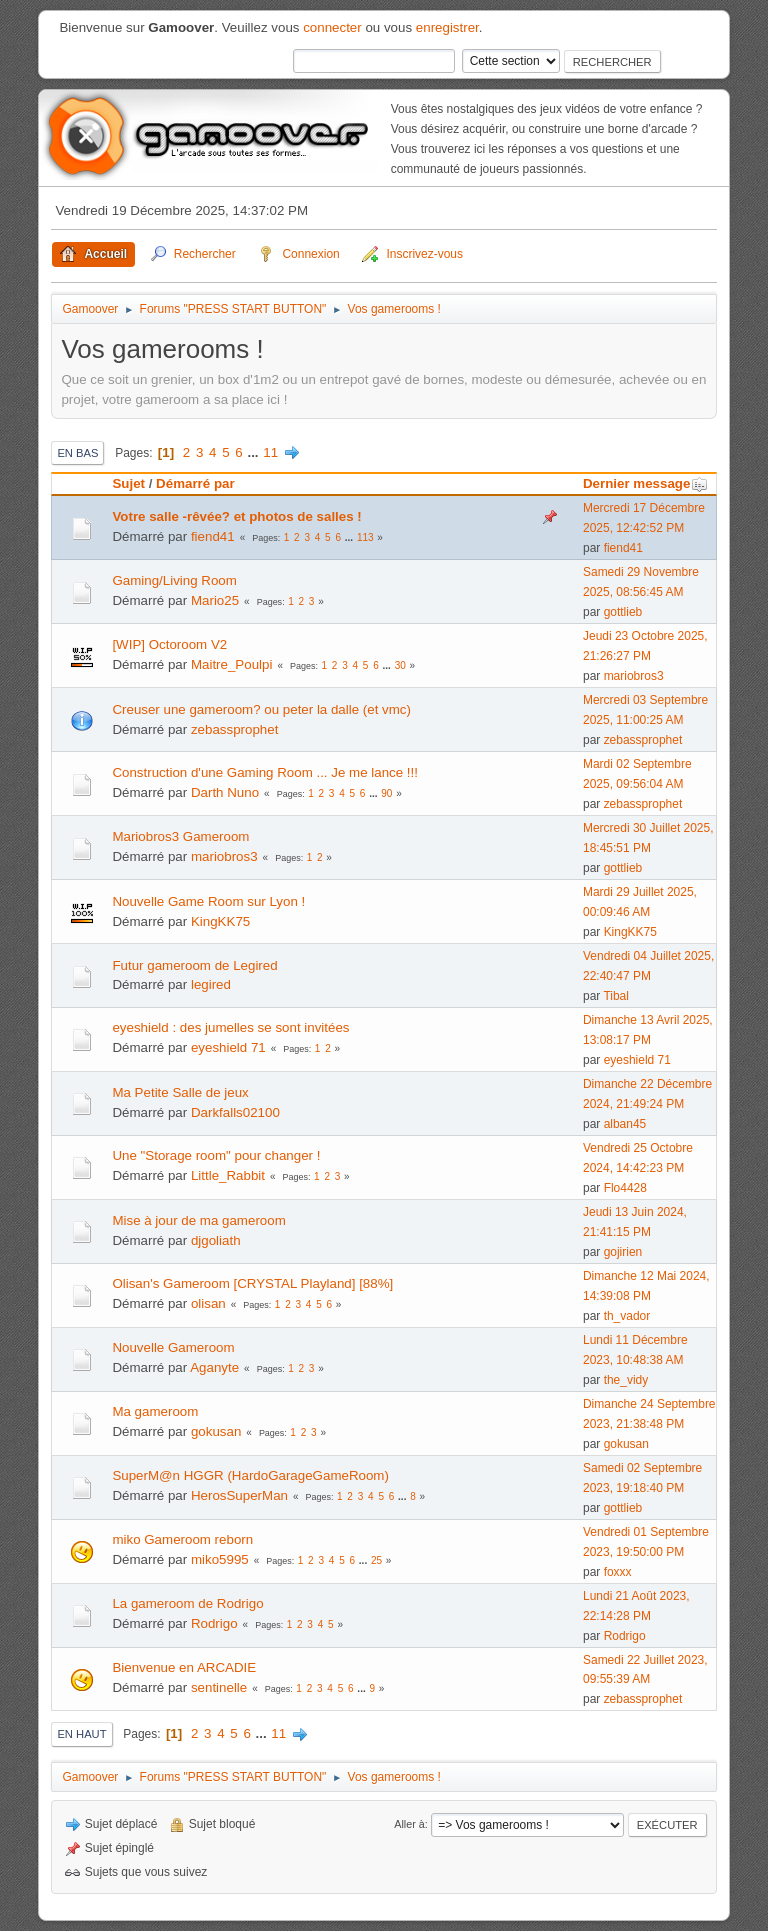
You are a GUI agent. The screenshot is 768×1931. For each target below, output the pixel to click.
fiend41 (213, 536)
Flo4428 (625, 1188)
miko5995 (220, 1559)
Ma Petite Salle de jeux (180, 1092)
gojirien (623, 1252)
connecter (332, 27)
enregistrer (447, 27)
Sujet (128, 483)
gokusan (216, 1431)
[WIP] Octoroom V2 (169, 644)
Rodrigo (214, 1623)
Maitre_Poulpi (232, 664)
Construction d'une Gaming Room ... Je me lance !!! (265, 772)
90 (386, 793)
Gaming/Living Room (174, 580)
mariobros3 (634, 676)
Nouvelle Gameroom (173, 1347)
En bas (77, 453)
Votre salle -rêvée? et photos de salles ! (236, 516)
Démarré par (195, 483)
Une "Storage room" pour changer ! (216, 1155)
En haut (81, 1734)
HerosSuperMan (239, 1495)
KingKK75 (220, 921)
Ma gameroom (155, 1411)
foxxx (618, 1572)
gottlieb (623, 612)
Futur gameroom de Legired (194, 965)
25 (376, 1560)
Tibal (616, 996)
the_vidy (626, 1380)
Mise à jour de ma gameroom (198, 1220)
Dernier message (645, 483)
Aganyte (214, 1367)
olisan (208, 1303)
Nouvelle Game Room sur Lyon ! (208, 901)
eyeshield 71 (228, 1047)
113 (365, 537)
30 (400, 665)
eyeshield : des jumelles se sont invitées (230, 1027)
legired (211, 984)
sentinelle (219, 1687)
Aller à (409, 1824)
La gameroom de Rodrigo (187, 1603)
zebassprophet (234, 729)
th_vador (627, 1316)
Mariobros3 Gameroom (180, 836)
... (254, 452)
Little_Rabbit (228, 1175)
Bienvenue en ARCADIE (184, 1667)
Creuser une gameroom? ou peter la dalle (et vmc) (261, 709)
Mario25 (215, 600)
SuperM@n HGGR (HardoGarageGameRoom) (250, 1475)
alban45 (625, 1124)
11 (270, 452)
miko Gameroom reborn (182, 1539)
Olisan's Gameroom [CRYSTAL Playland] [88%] (252, 1283)
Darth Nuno (225, 792)
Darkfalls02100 (235, 1112)
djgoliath (216, 1240)
